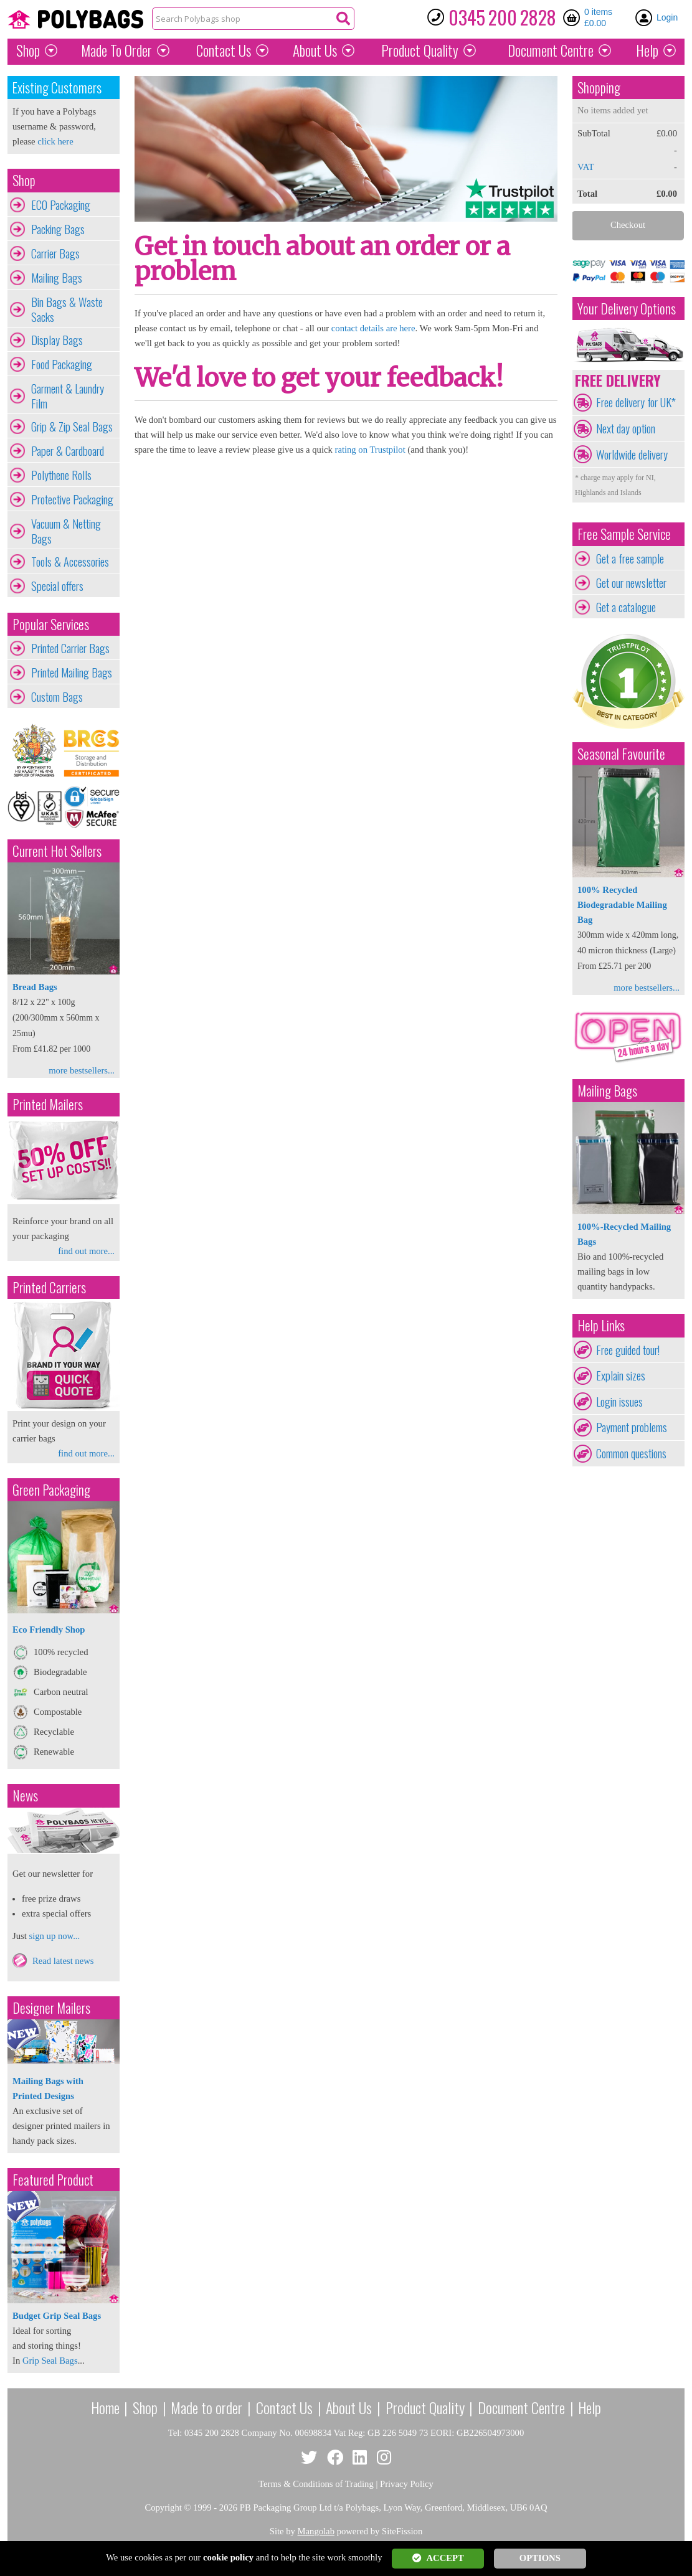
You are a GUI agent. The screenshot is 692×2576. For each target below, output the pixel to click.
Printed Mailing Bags (71, 672)
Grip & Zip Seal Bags (72, 426)
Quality (419, 50)
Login (667, 17)
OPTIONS (540, 2558)
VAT (585, 167)
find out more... (86, 1251)
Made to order (206, 2407)
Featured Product (52, 2179)
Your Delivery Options (626, 308)
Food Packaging (61, 364)
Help (647, 50)
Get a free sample (630, 558)
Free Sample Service (624, 534)
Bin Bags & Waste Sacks (67, 309)
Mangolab (316, 2531)
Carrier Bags (55, 253)
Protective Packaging (72, 499)
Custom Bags (57, 696)
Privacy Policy (407, 2484)
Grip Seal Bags (50, 2361)
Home (105, 2407)
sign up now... (54, 1936)
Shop (28, 50)
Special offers (57, 585)
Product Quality (425, 2407)
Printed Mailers (47, 1104)
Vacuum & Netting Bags (66, 531)
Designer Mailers (51, 2007)
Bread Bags (34, 987)
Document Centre (521, 2407)
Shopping (598, 87)
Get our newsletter (631, 582)
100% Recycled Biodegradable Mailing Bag (622, 905)
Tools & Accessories (70, 561)
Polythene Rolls (61, 475)
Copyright (163, 2507)
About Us (315, 50)
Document (551, 50)
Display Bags (57, 340)
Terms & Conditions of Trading (316, 2484)
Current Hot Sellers (57, 851)
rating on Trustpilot (370, 450)
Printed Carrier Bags (70, 648)
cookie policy (228, 2557)
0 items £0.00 (598, 17)
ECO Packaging (60, 204)
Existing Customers (57, 87)
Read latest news (63, 1961)
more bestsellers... (82, 1070)
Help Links (601, 1325)
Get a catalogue (626, 607)
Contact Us (223, 50)
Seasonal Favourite (621, 753)
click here (55, 141)
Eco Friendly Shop (48, 1630)
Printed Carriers (49, 1287)
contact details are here (373, 328)
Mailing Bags (56, 277)
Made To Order (116, 50)
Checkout (627, 225)
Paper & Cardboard (67, 450)
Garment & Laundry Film (67, 396)
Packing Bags (58, 229)
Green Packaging (51, 1489)
